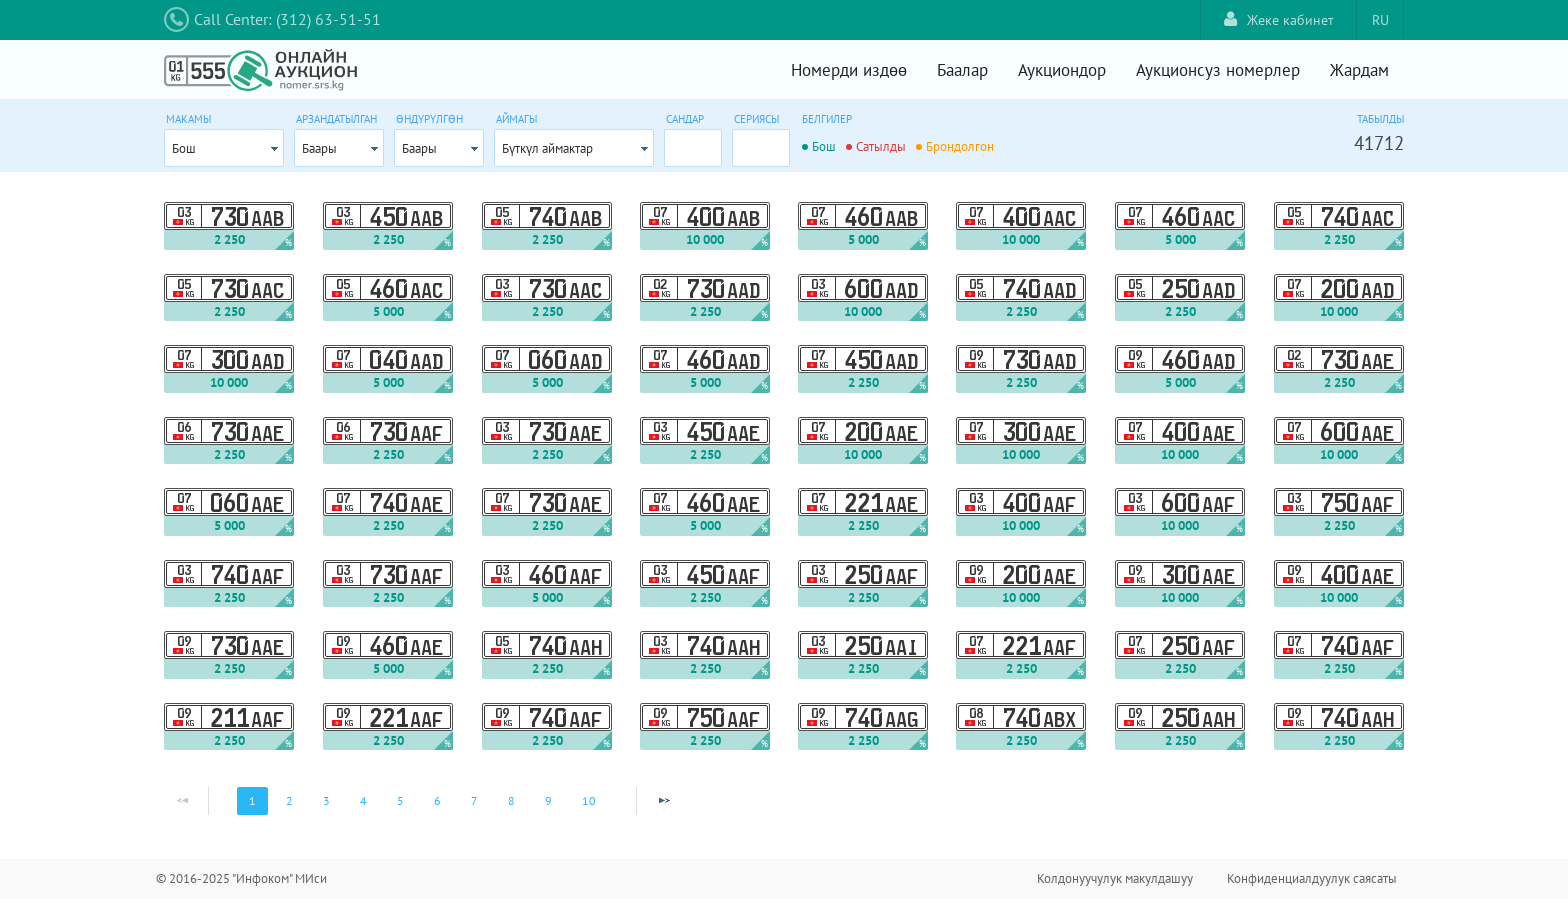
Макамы (188, 119)
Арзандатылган (336, 119)
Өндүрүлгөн (429, 119)
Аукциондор (1062, 70)
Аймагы (516, 119)
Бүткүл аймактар (547, 148)
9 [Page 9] (548, 800)
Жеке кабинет (1279, 19)
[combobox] (224, 148)
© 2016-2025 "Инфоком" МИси (241, 878)
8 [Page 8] (511, 800)
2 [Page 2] (289, 800)
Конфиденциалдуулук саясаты (1312, 878)
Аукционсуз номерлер (1218, 70)
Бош (184, 148)
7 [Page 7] (474, 800)
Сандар (685, 119)
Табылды (1380, 119)
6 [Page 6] (437, 800)
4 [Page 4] (363, 800)
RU (1380, 20)
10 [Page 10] (589, 800)
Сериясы (756, 119)
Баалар (962, 70)
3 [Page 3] (326, 800)
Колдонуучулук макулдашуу (1115, 878)
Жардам (1359, 70)
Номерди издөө (849, 70)
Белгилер (827, 119)
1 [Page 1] (252, 800)
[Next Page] (664, 801)
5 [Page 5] (400, 800)
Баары (319, 148)
